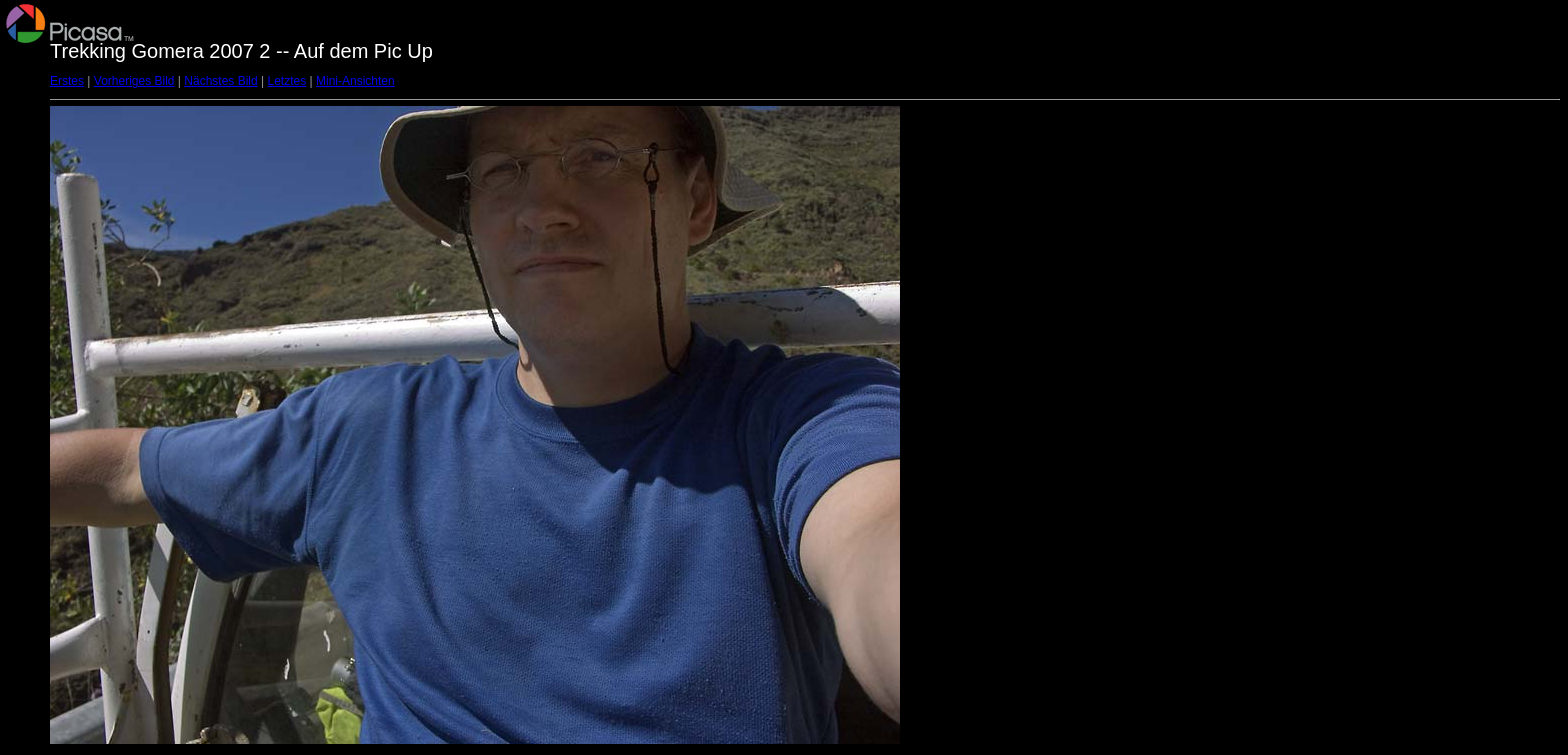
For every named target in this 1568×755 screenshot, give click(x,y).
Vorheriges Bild (134, 81)
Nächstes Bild (220, 81)
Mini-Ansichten (355, 81)
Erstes (67, 81)
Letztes (287, 81)
